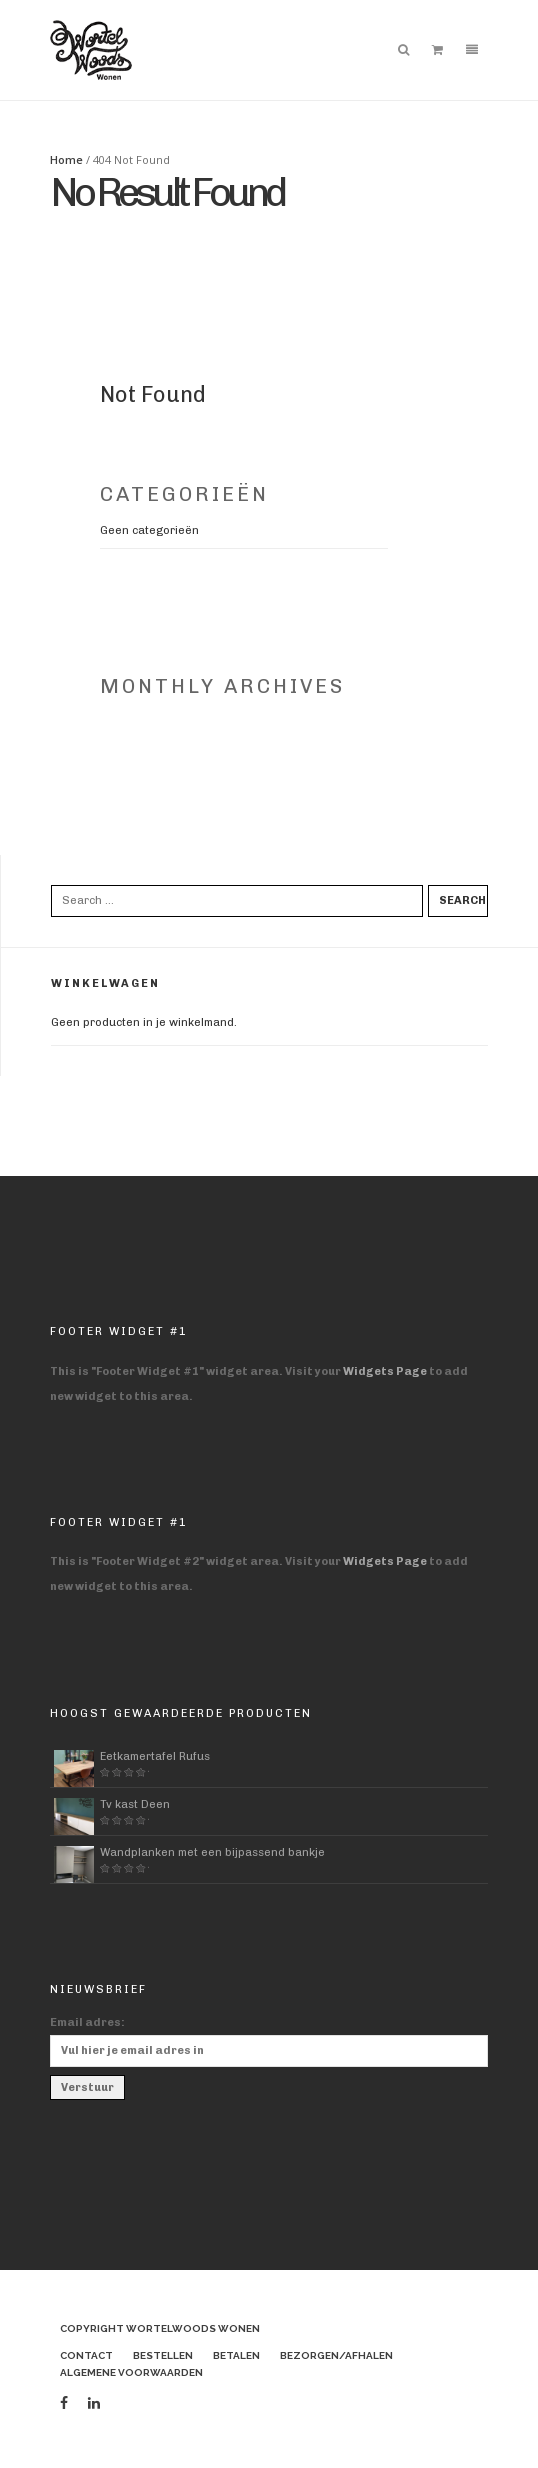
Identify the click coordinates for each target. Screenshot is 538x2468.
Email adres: (87, 2022)
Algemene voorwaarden (131, 2372)
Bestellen (163, 2355)
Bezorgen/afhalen (336, 2355)
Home (66, 159)
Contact (86, 2355)
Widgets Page (385, 1371)
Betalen (236, 2355)
